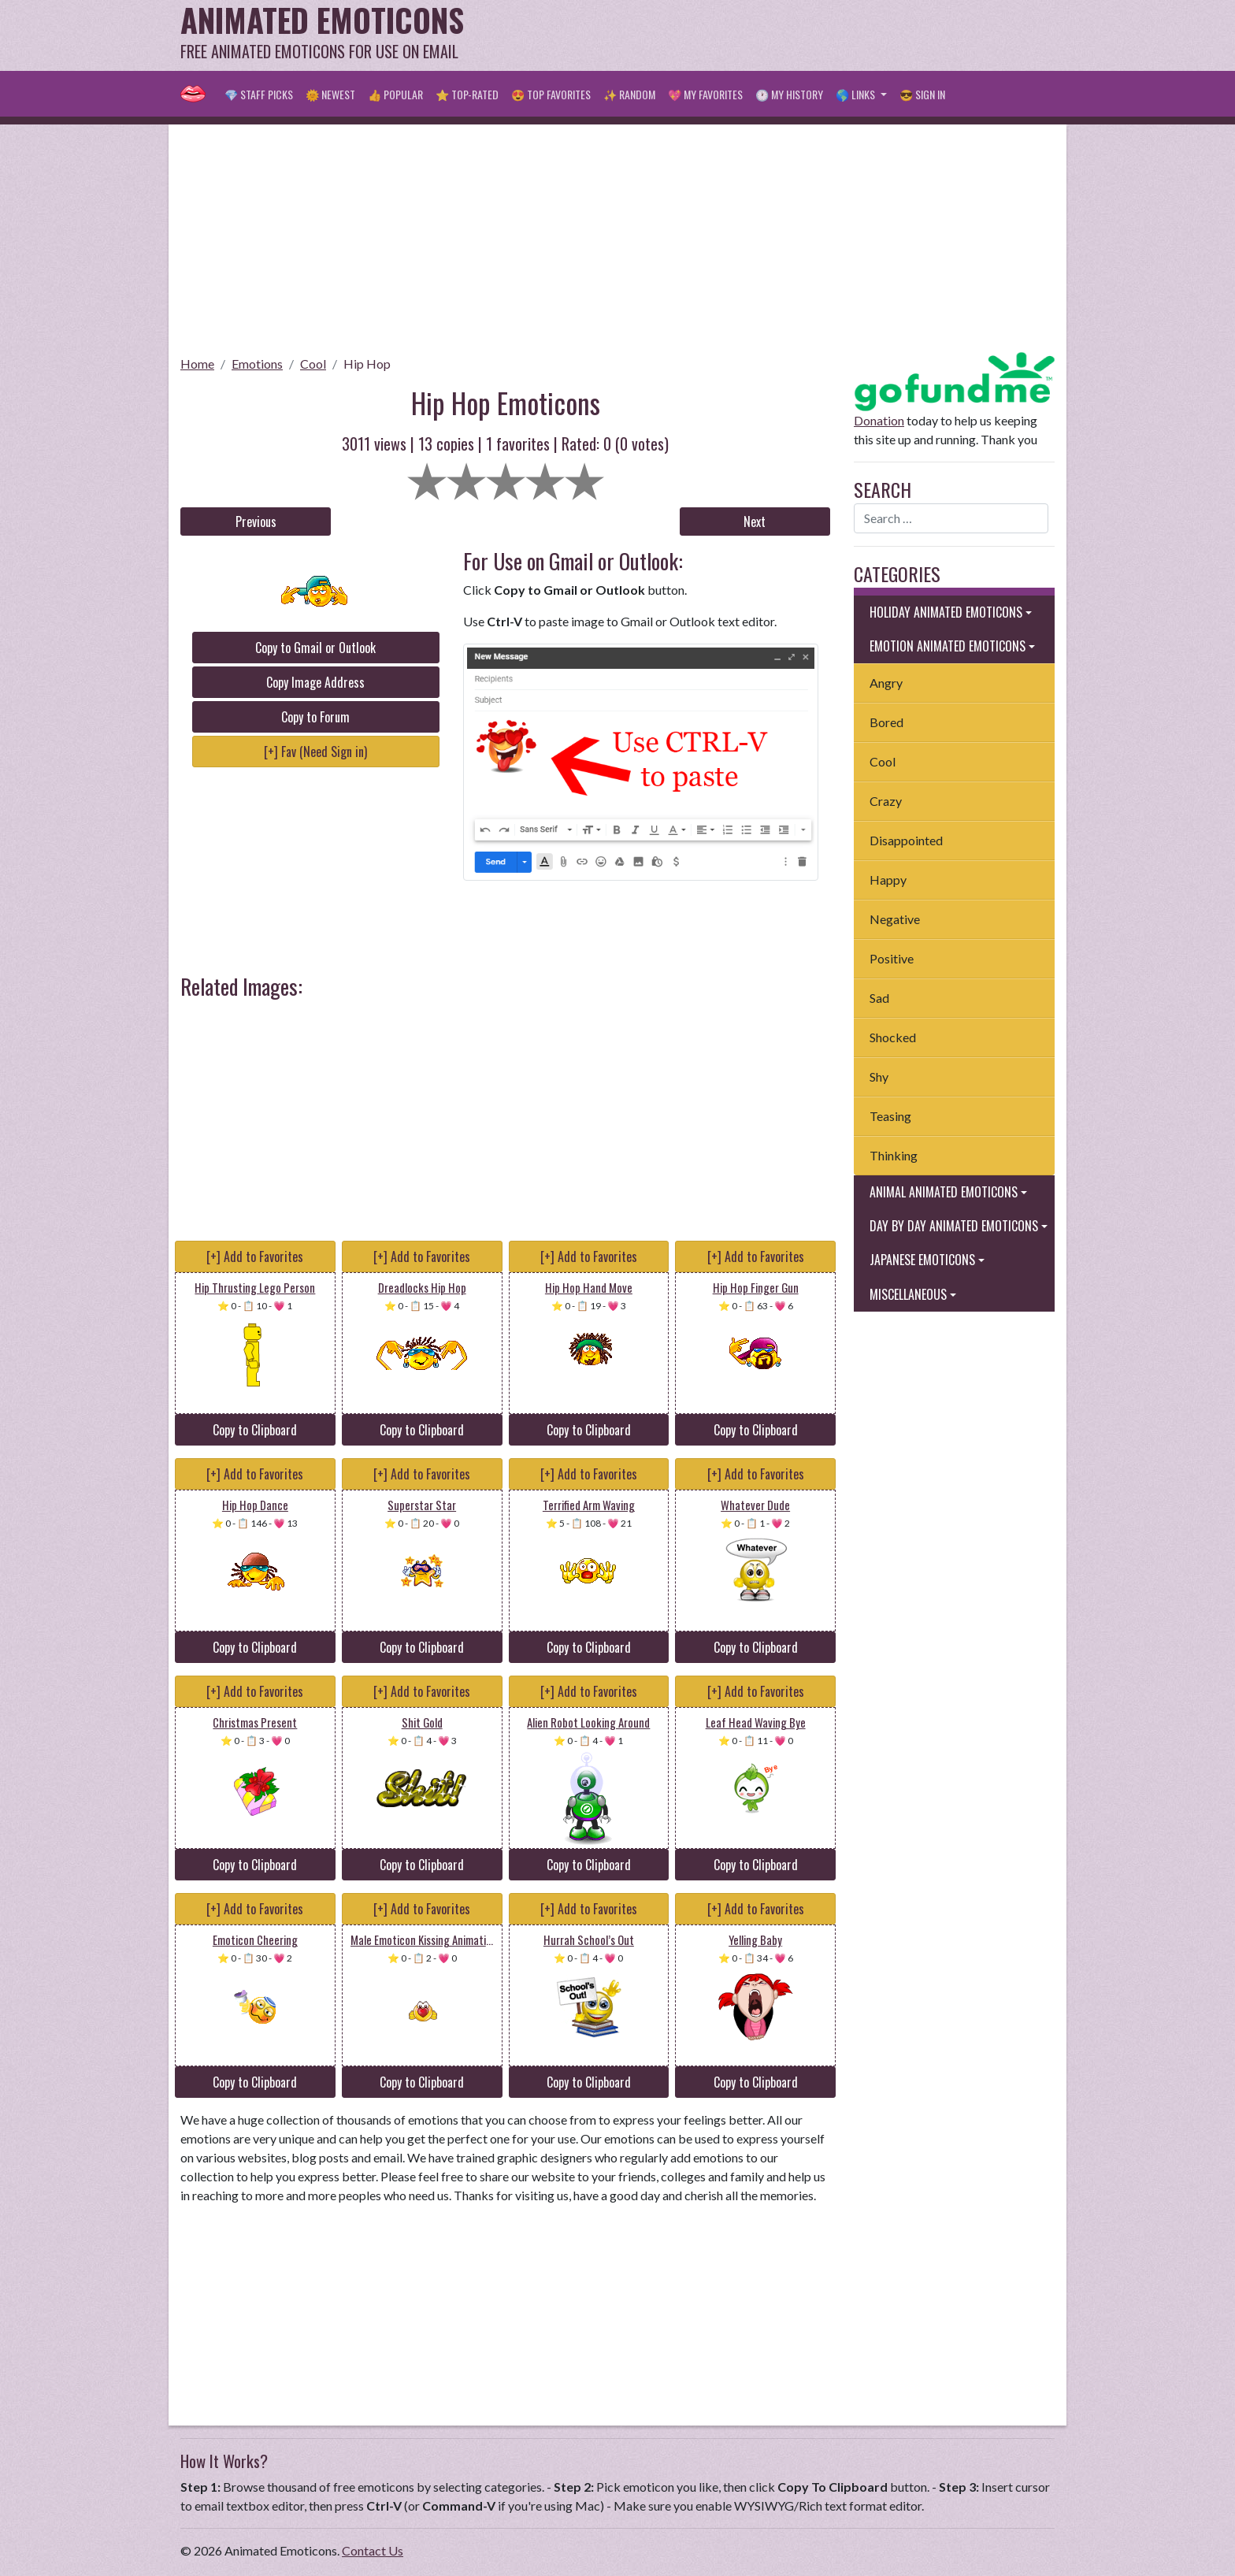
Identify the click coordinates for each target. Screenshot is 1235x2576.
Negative (895, 918)
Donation (879, 420)
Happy (888, 879)
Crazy (886, 800)
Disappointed (906, 840)
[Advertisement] (768, 35)
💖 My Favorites (705, 94)
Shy (879, 1076)
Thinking (894, 1155)
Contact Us (372, 2550)
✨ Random (629, 94)
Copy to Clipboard (255, 1429)
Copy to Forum (315, 716)
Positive (892, 958)
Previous (256, 521)
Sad (879, 997)
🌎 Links (856, 94)
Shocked (893, 1037)
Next (755, 521)
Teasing (890, 1115)
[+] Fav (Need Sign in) (315, 751)
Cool (313, 363)
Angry (886, 682)
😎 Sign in (922, 94)
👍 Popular (395, 94)
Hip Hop (367, 363)
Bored (886, 722)
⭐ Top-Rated (467, 94)
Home (197, 363)
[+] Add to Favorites (254, 1256)
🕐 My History (789, 94)
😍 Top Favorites (551, 94)
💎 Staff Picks (258, 94)
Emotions (257, 363)
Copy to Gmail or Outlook (315, 647)
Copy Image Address (315, 682)
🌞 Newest (330, 94)
